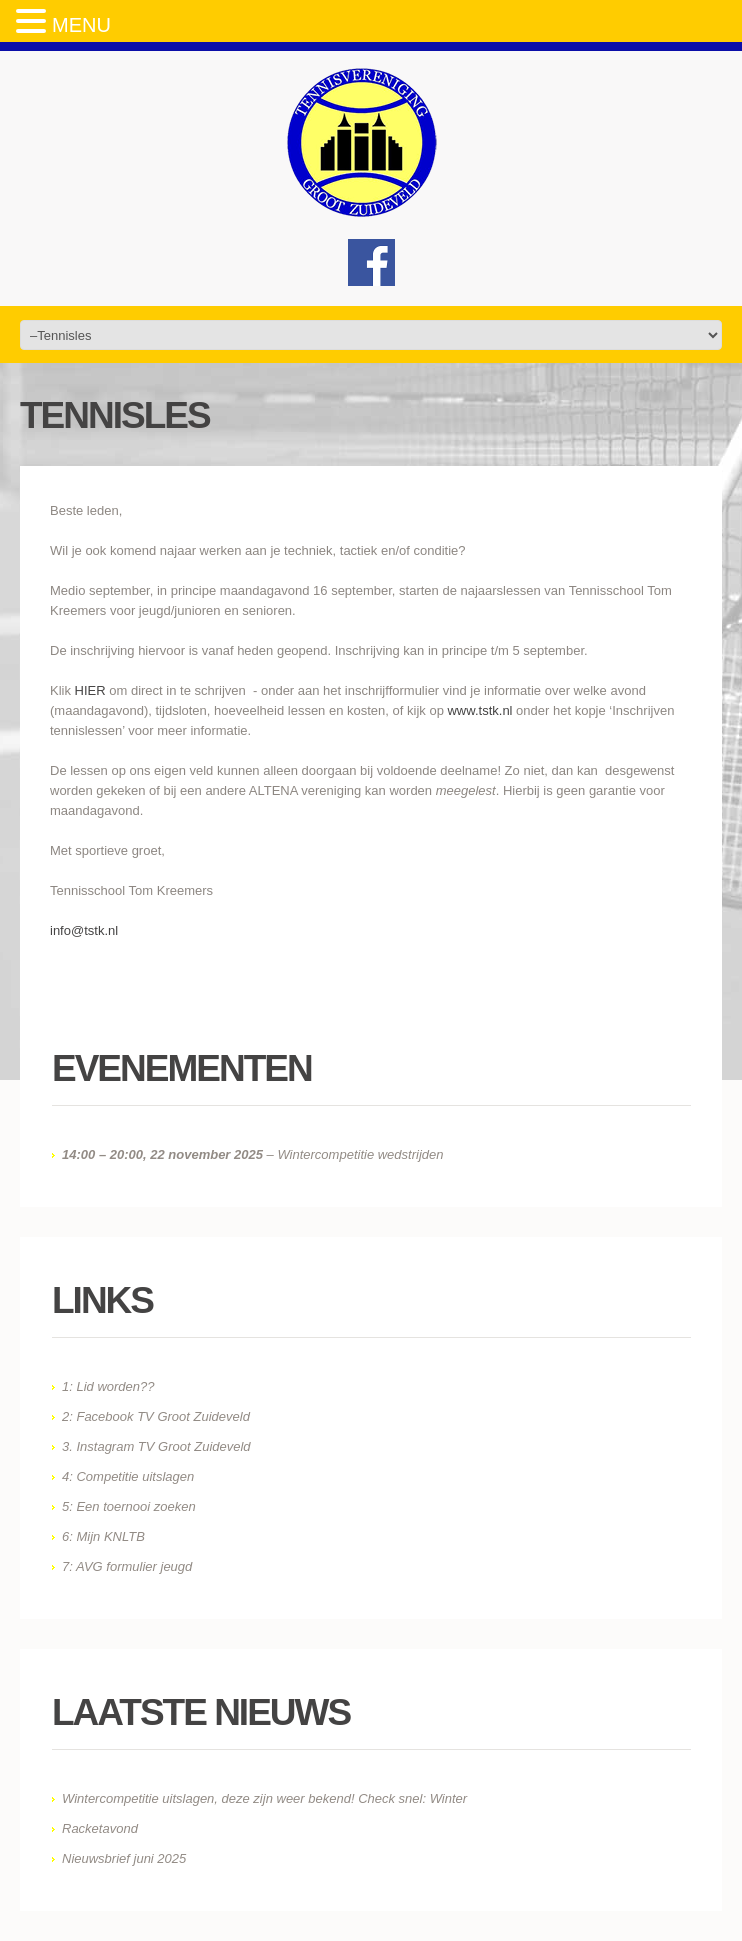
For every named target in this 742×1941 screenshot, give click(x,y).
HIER (90, 690)
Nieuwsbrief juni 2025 (124, 1858)
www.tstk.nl (479, 710)
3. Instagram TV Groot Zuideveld (156, 1446)
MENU (81, 25)
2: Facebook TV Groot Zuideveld (156, 1416)
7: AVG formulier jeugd (127, 1566)
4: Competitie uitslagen (128, 1476)
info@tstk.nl (84, 930)
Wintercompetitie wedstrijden (360, 1154)
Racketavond (100, 1828)
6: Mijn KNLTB (103, 1536)
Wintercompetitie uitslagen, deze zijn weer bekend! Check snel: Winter (264, 1798)
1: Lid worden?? (108, 1386)
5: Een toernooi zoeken (129, 1506)
